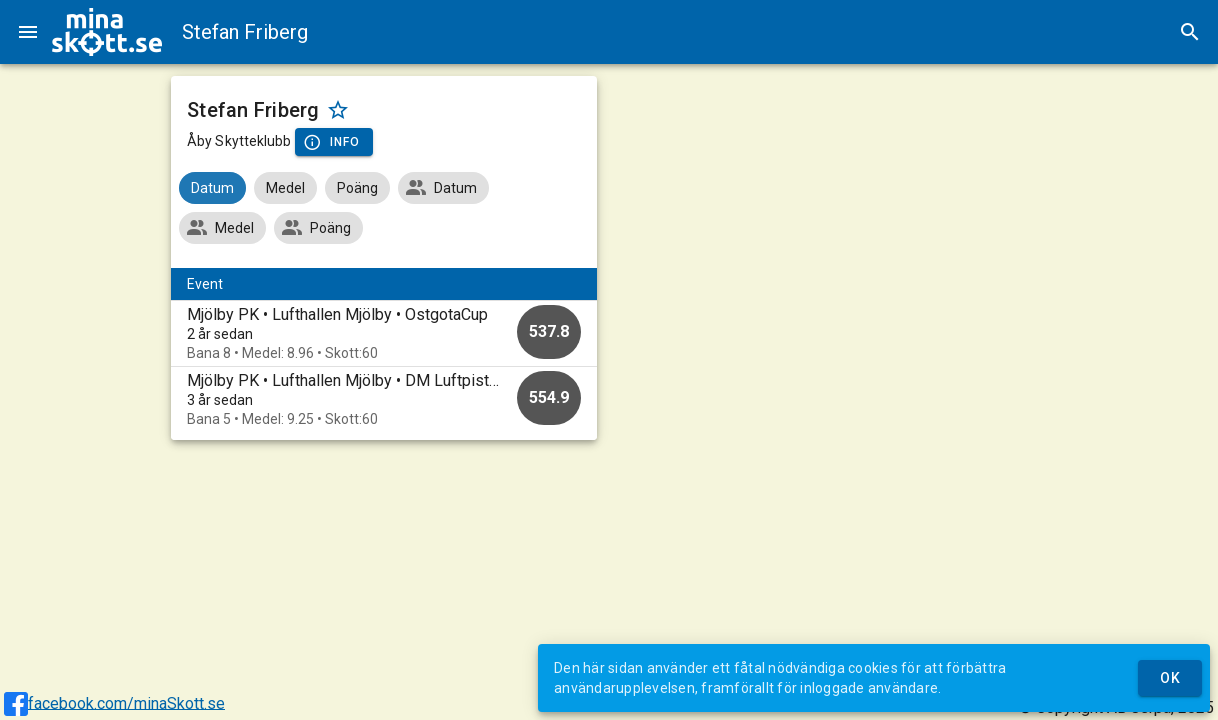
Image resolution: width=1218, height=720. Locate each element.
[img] (107, 32)
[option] (384, 333)
